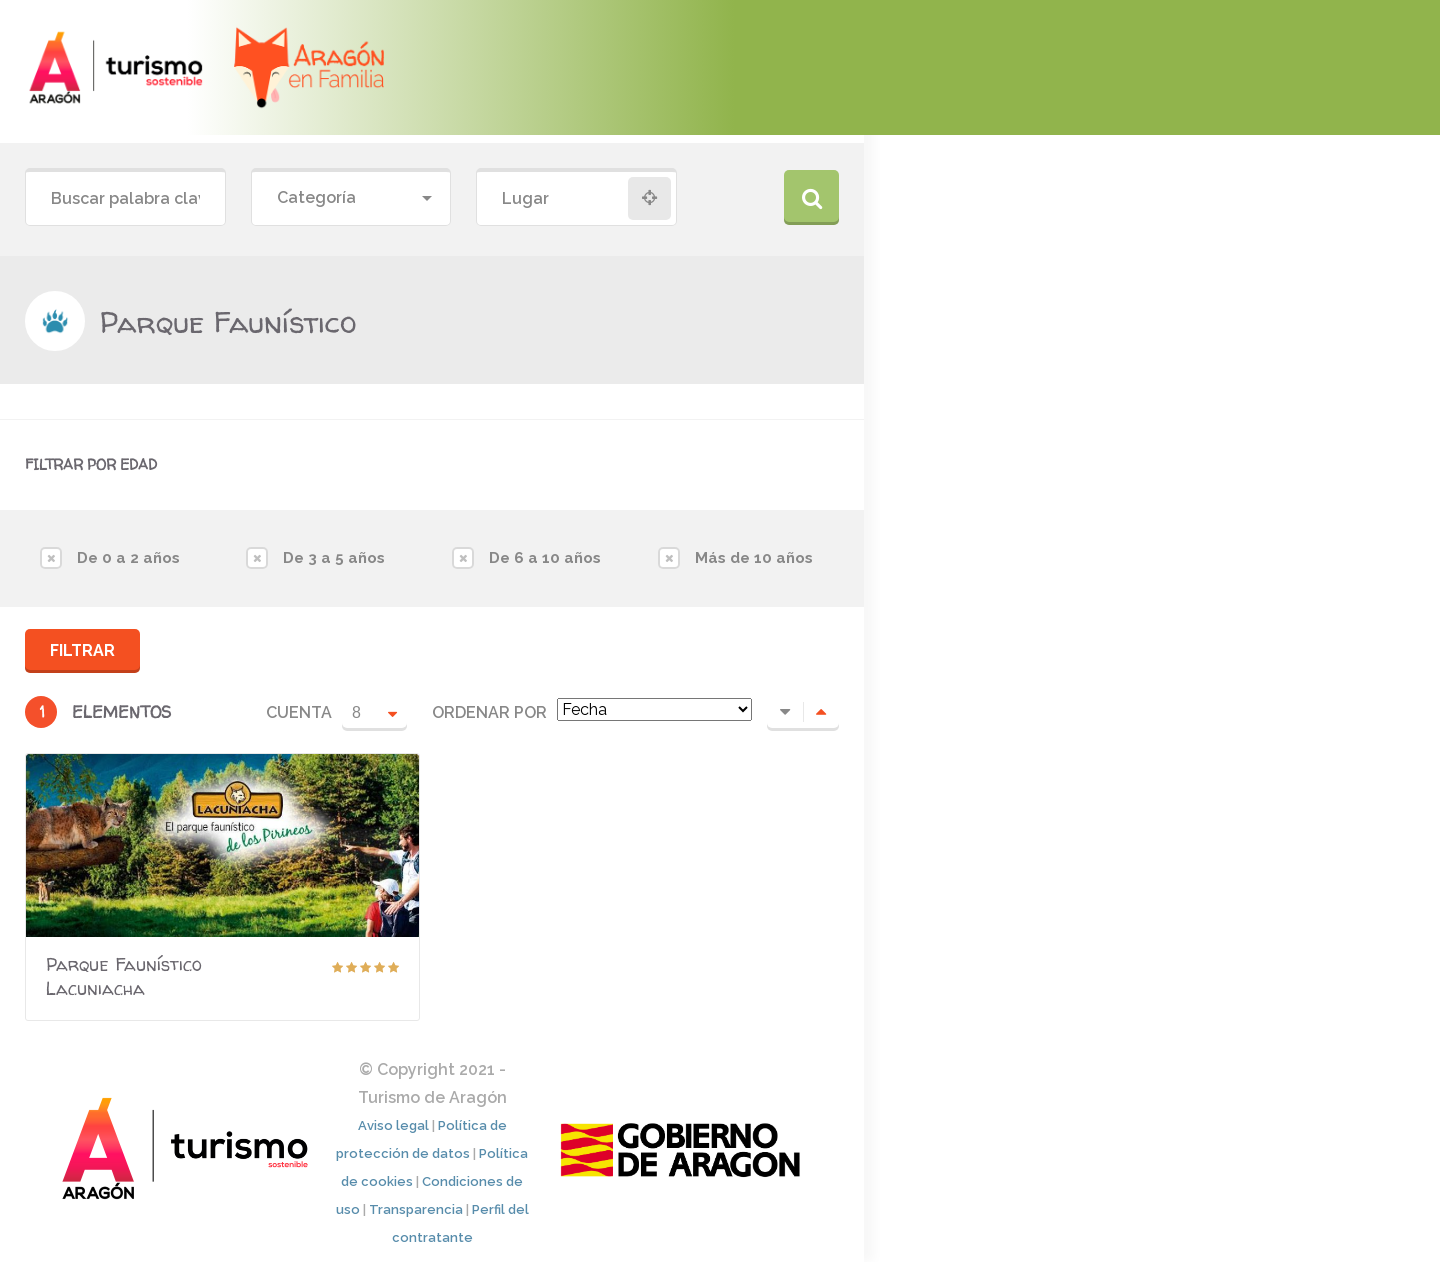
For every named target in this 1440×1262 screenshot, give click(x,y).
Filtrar (82, 650)
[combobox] (351, 198)
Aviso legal (393, 1125)
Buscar (811, 197)
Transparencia (416, 1209)
